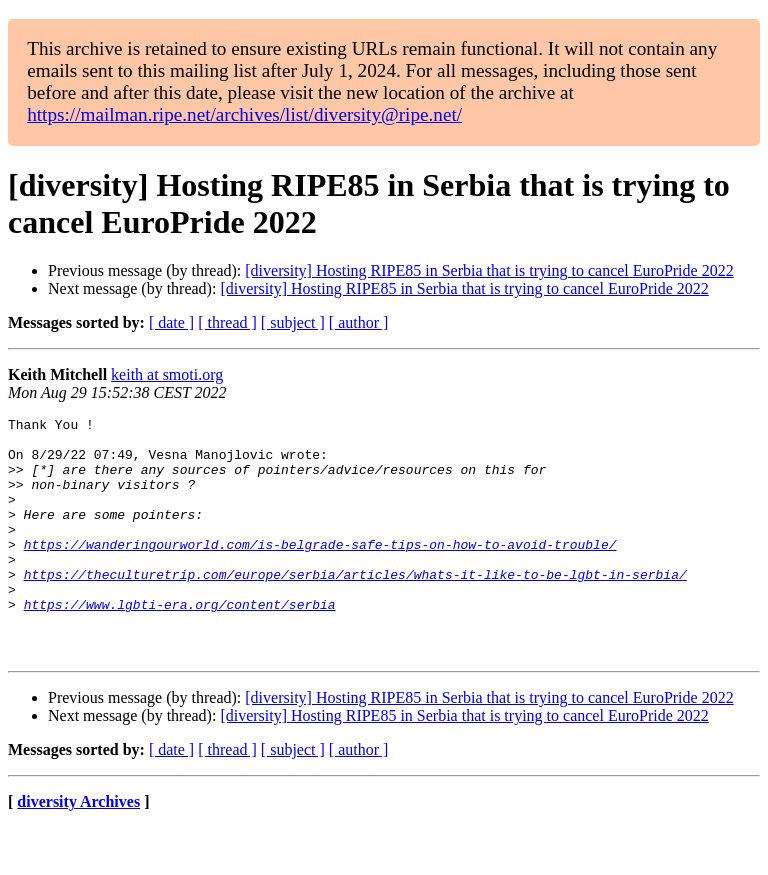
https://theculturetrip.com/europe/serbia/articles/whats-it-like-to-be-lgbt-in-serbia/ (355, 607)
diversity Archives (78, 849)
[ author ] (359, 322)
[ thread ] (227, 322)
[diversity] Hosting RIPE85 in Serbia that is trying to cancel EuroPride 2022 (489, 270)
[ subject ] (293, 322)
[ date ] (171, 322)
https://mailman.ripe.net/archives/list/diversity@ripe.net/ (244, 114)
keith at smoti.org (167, 374)
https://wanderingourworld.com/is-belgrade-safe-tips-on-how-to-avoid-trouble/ (320, 571)
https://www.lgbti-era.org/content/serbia (180, 643)
